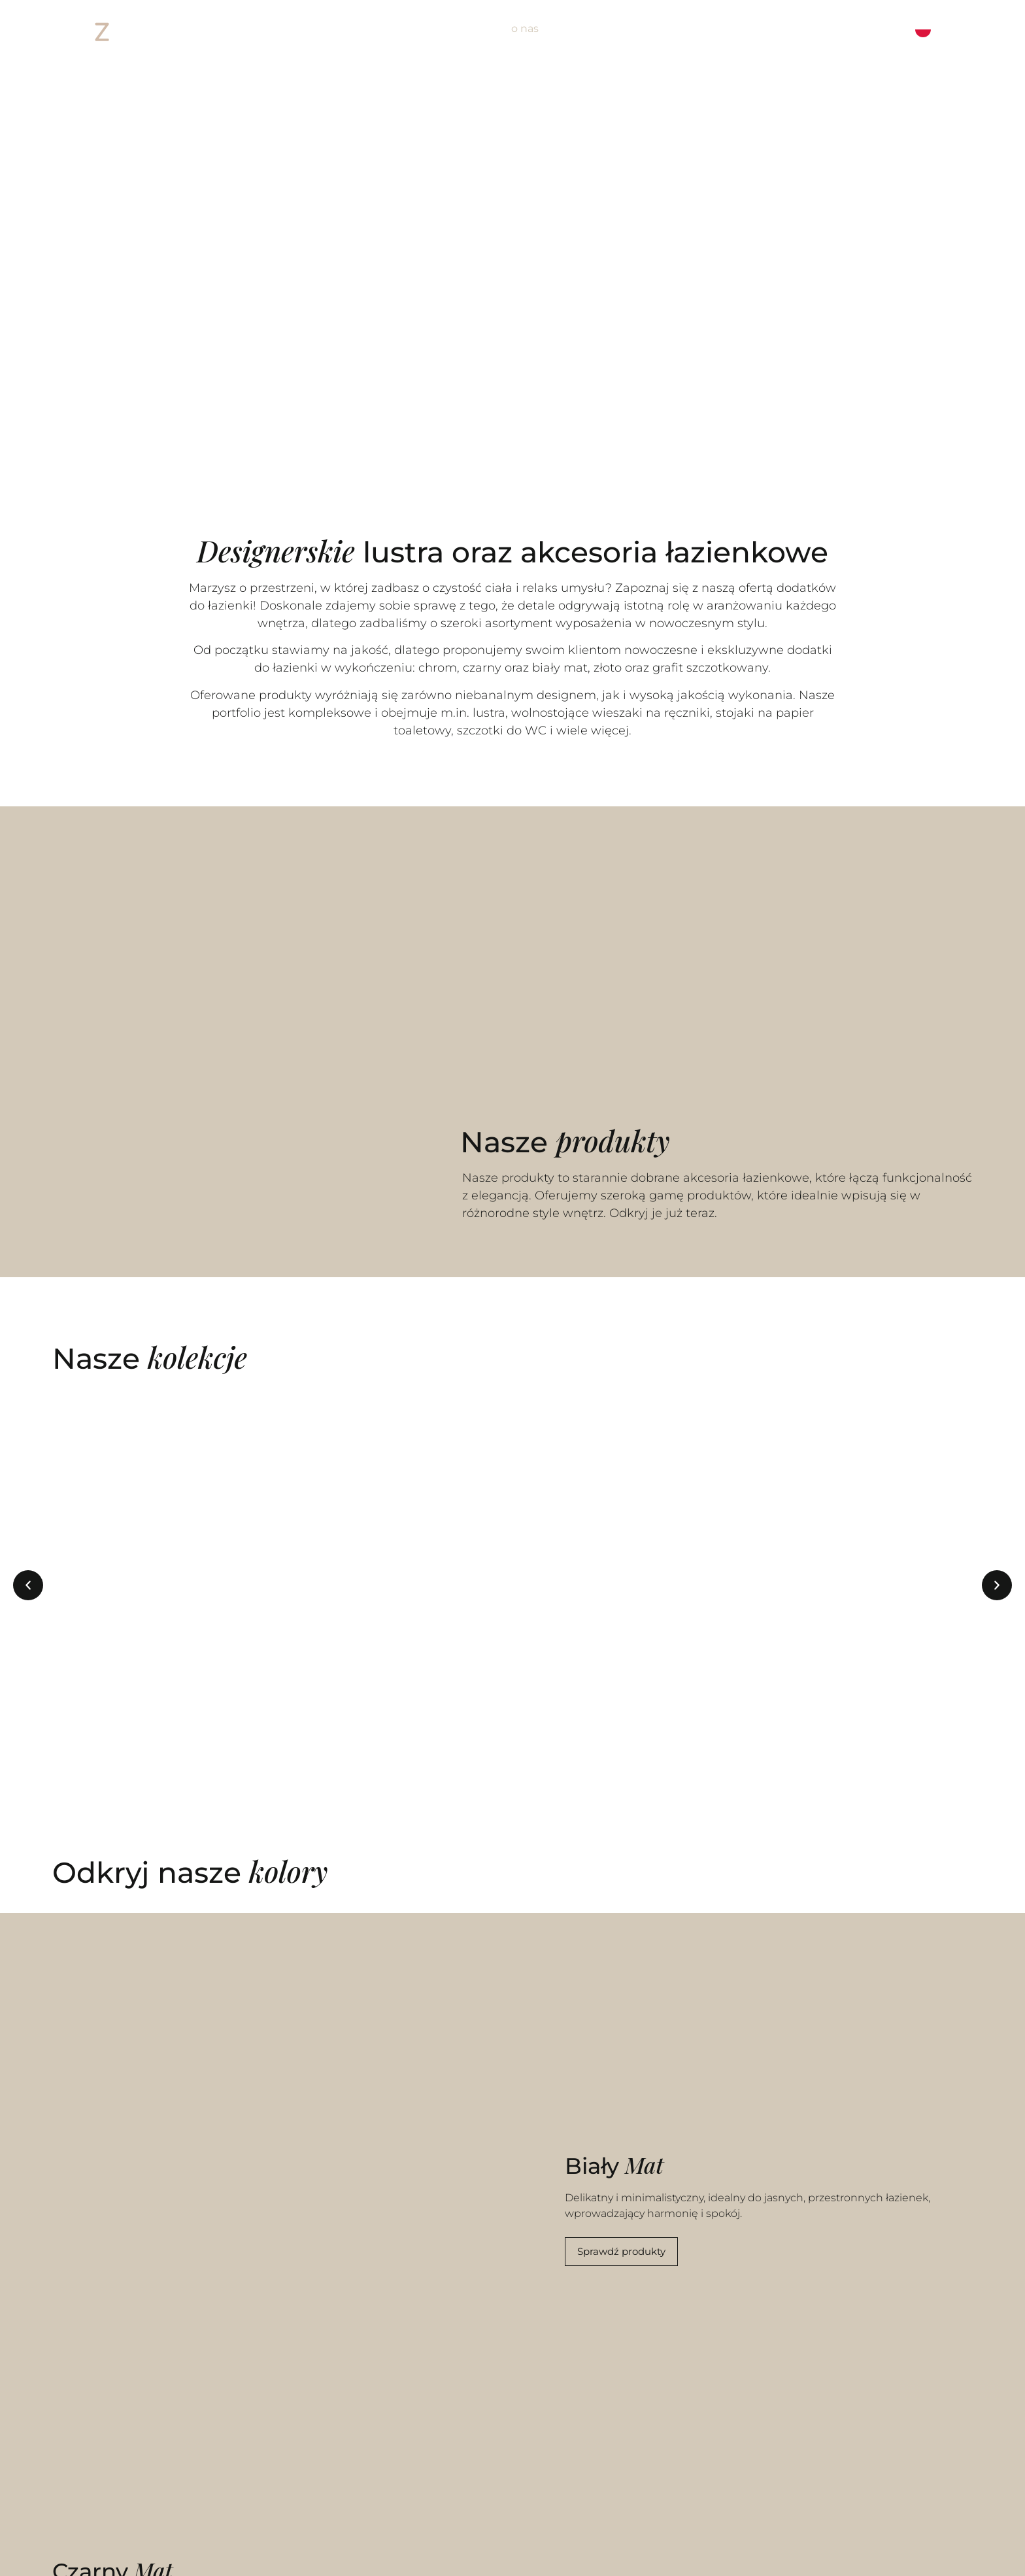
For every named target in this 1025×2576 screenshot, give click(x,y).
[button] (28, 1585)
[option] (955, 29)
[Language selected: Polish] (944, 29)
